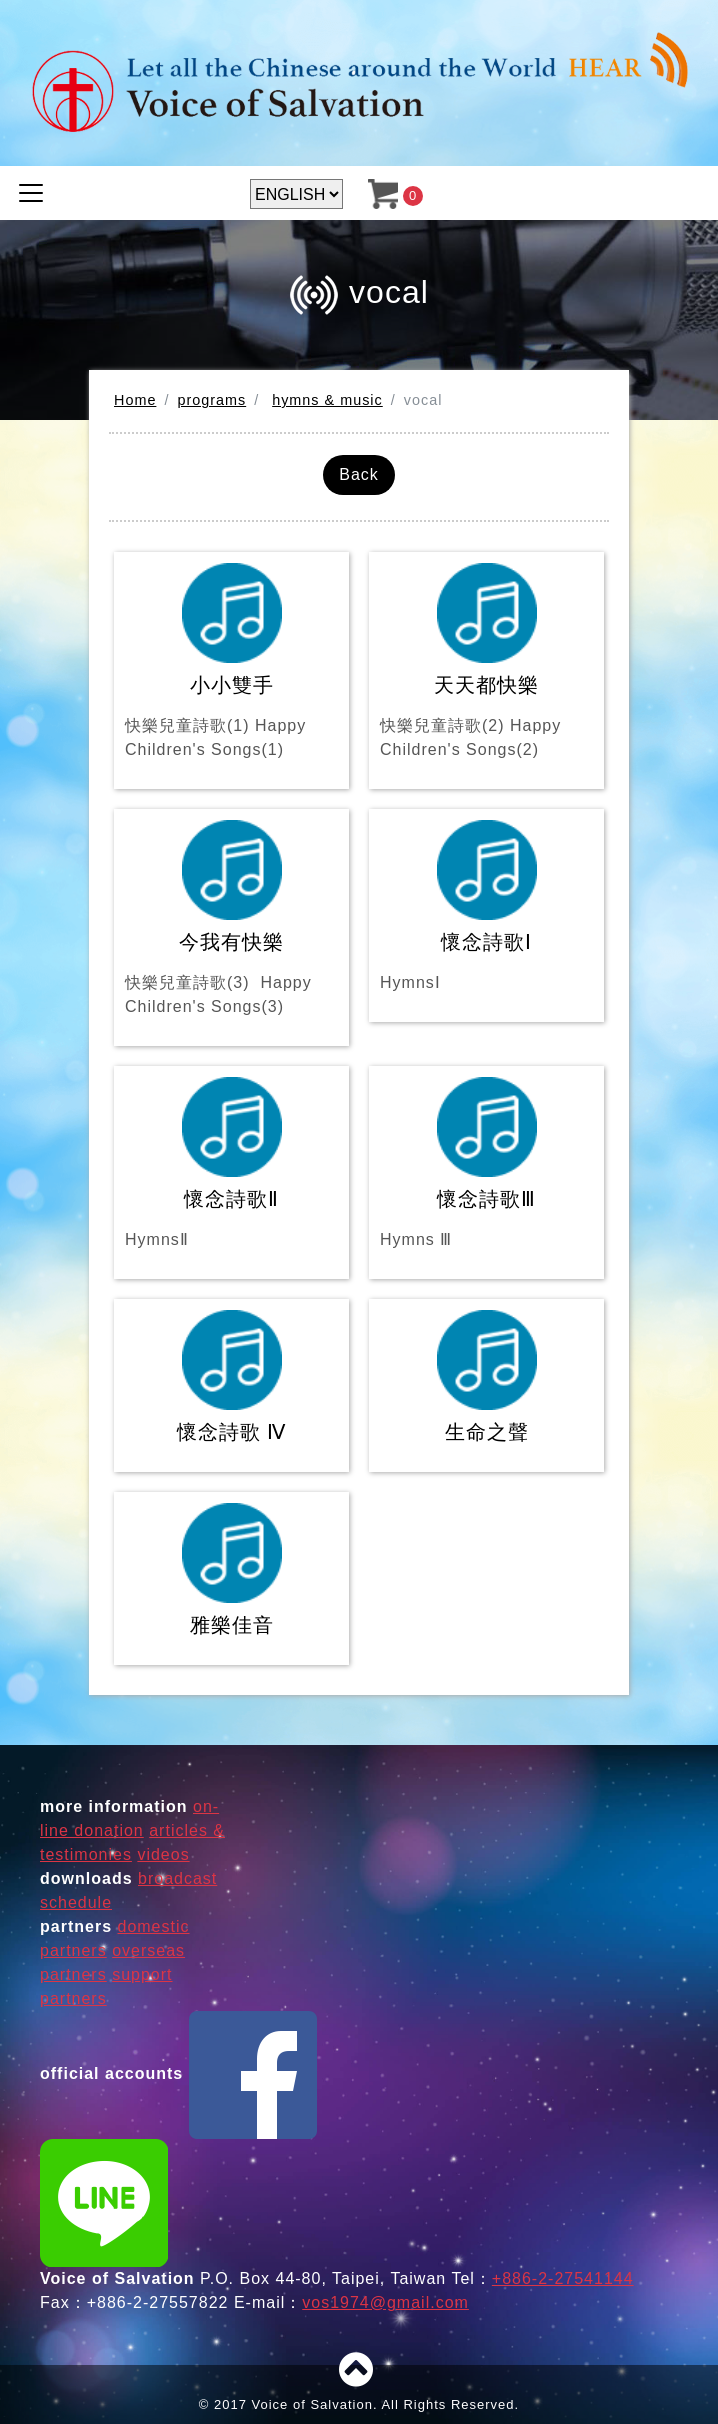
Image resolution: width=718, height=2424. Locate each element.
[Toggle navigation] (31, 193)
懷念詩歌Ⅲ (486, 1164)
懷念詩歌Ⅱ (231, 1164)
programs (211, 400)
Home (135, 400)
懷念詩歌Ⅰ (486, 907)
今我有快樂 (231, 919)
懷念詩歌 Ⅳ (232, 1376)
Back (359, 474)
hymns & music (327, 400)
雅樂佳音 (232, 1569)
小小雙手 (231, 662)
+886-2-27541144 (563, 2278)
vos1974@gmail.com (385, 2302)
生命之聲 (487, 1376)
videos (163, 1854)
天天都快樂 (486, 662)
